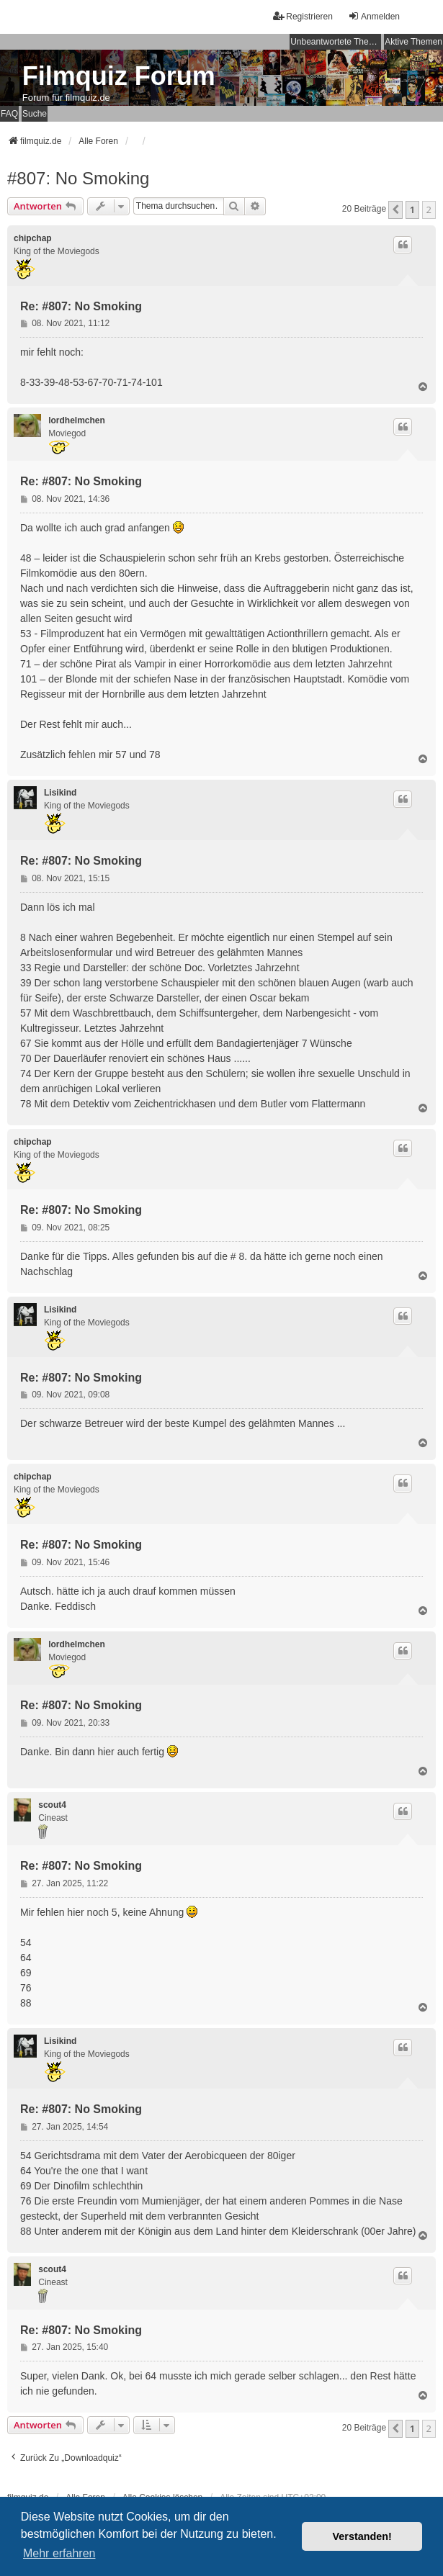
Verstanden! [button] (362, 2536)
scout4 (52, 1805)
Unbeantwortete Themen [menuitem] (335, 42)
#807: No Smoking (78, 178)
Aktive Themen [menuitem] (413, 42)
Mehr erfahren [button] (59, 2553)
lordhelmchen (76, 420)
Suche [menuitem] (34, 114)
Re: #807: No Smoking (81, 306)
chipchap (33, 238)
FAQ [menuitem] (9, 114)
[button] (395, 209)
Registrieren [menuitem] (303, 16)
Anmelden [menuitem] (374, 16)
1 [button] (412, 209)
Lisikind (60, 793)
